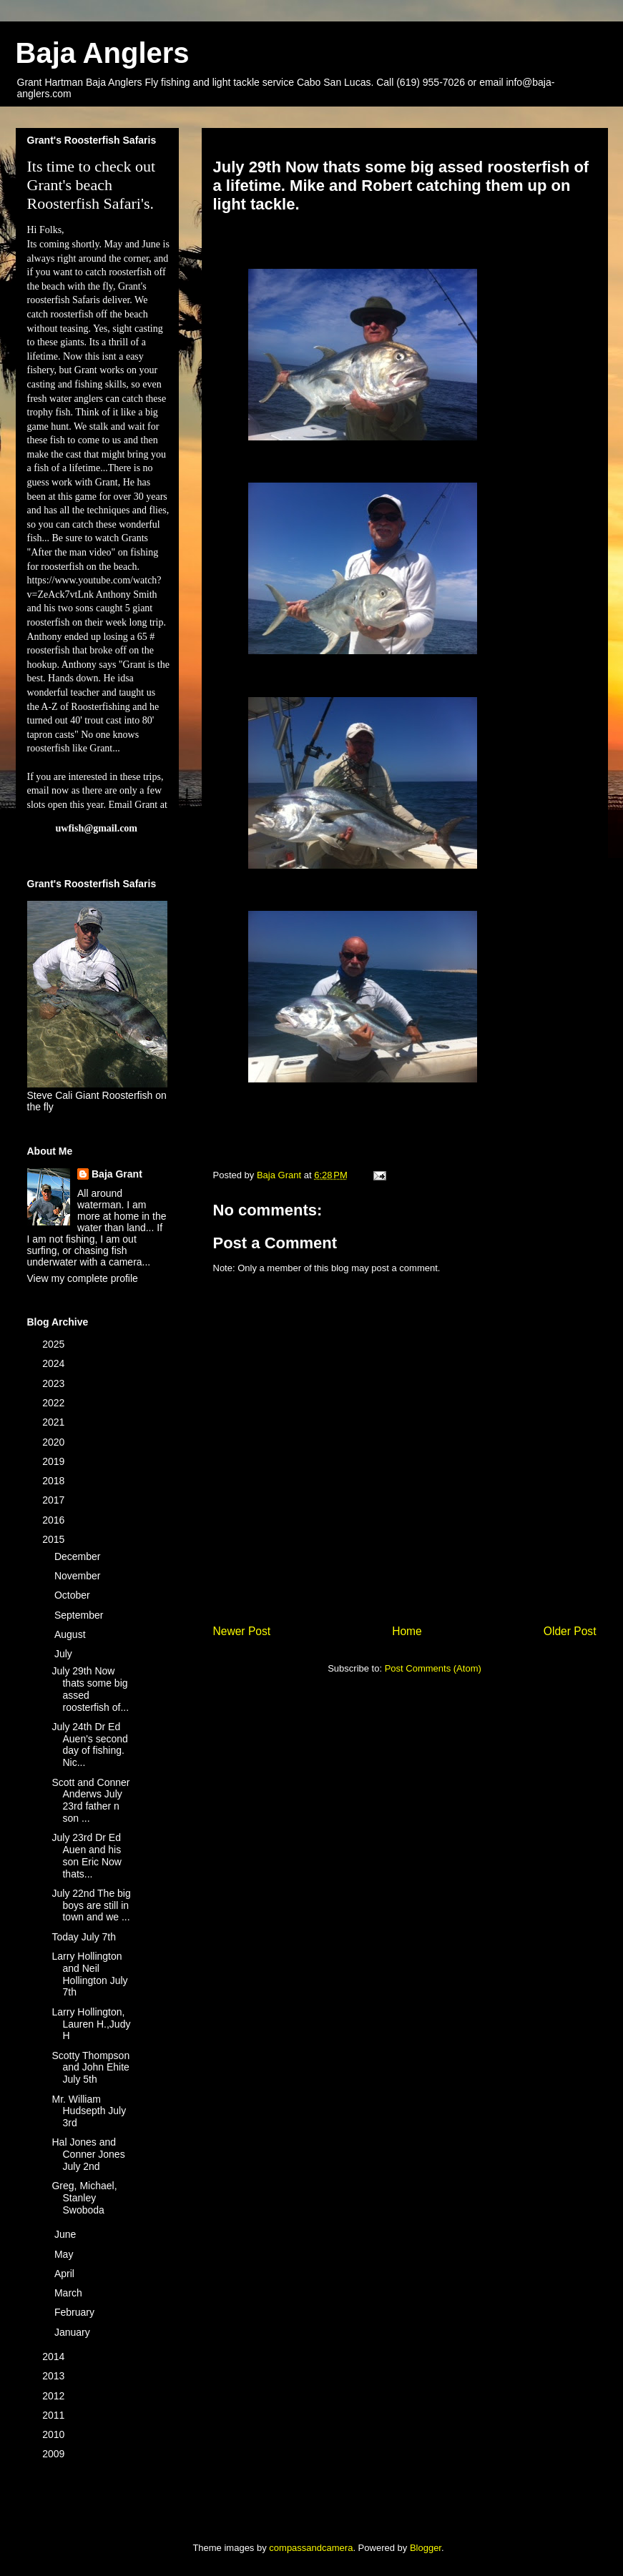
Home (407, 1631)
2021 (54, 1422)
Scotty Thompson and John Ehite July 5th (90, 2068)
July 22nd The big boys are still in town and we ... (90, 1905)
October (73, 1595)
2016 (54, 1520)
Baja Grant (117, 1174)
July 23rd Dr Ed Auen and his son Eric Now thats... (86, 1855)
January (73, 2332)
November (78, 1575)
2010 (54, 2434)
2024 (54, 1363)
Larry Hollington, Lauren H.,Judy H (90, 2024)
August (71, 1634)
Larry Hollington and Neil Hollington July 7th (89, 1974)
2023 (54, 1383)
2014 (54, 2356)
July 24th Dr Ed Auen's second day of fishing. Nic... (89, 1744)
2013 (54, 2376)
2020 (54, 1442)
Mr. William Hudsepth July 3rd (88, 2111)
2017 (54, 1500)
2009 (54, 2453)
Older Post (570, 1631)
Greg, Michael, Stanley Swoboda (84, 2198)
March (69, 2293)
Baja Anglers (103, 53)
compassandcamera (311, 2547)
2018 (54, 1480)
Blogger (425, 2547)
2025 (54, 1344)
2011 (54, 2415)
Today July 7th (83, 1937)
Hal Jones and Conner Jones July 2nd (87, 2154)
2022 (54, 1402)
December (78, 1556)
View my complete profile (82, 1278)
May (65, 2254)
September (80, 1615)
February (75, 2312)
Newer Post (242, 1631)
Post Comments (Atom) (433, 1668)
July (64, 1653)
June (66, 2234)
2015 (54, 1539)
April (65, 2273)
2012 (54, 2396)
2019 (54, 1461)
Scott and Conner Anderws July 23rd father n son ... (90, 1800)
